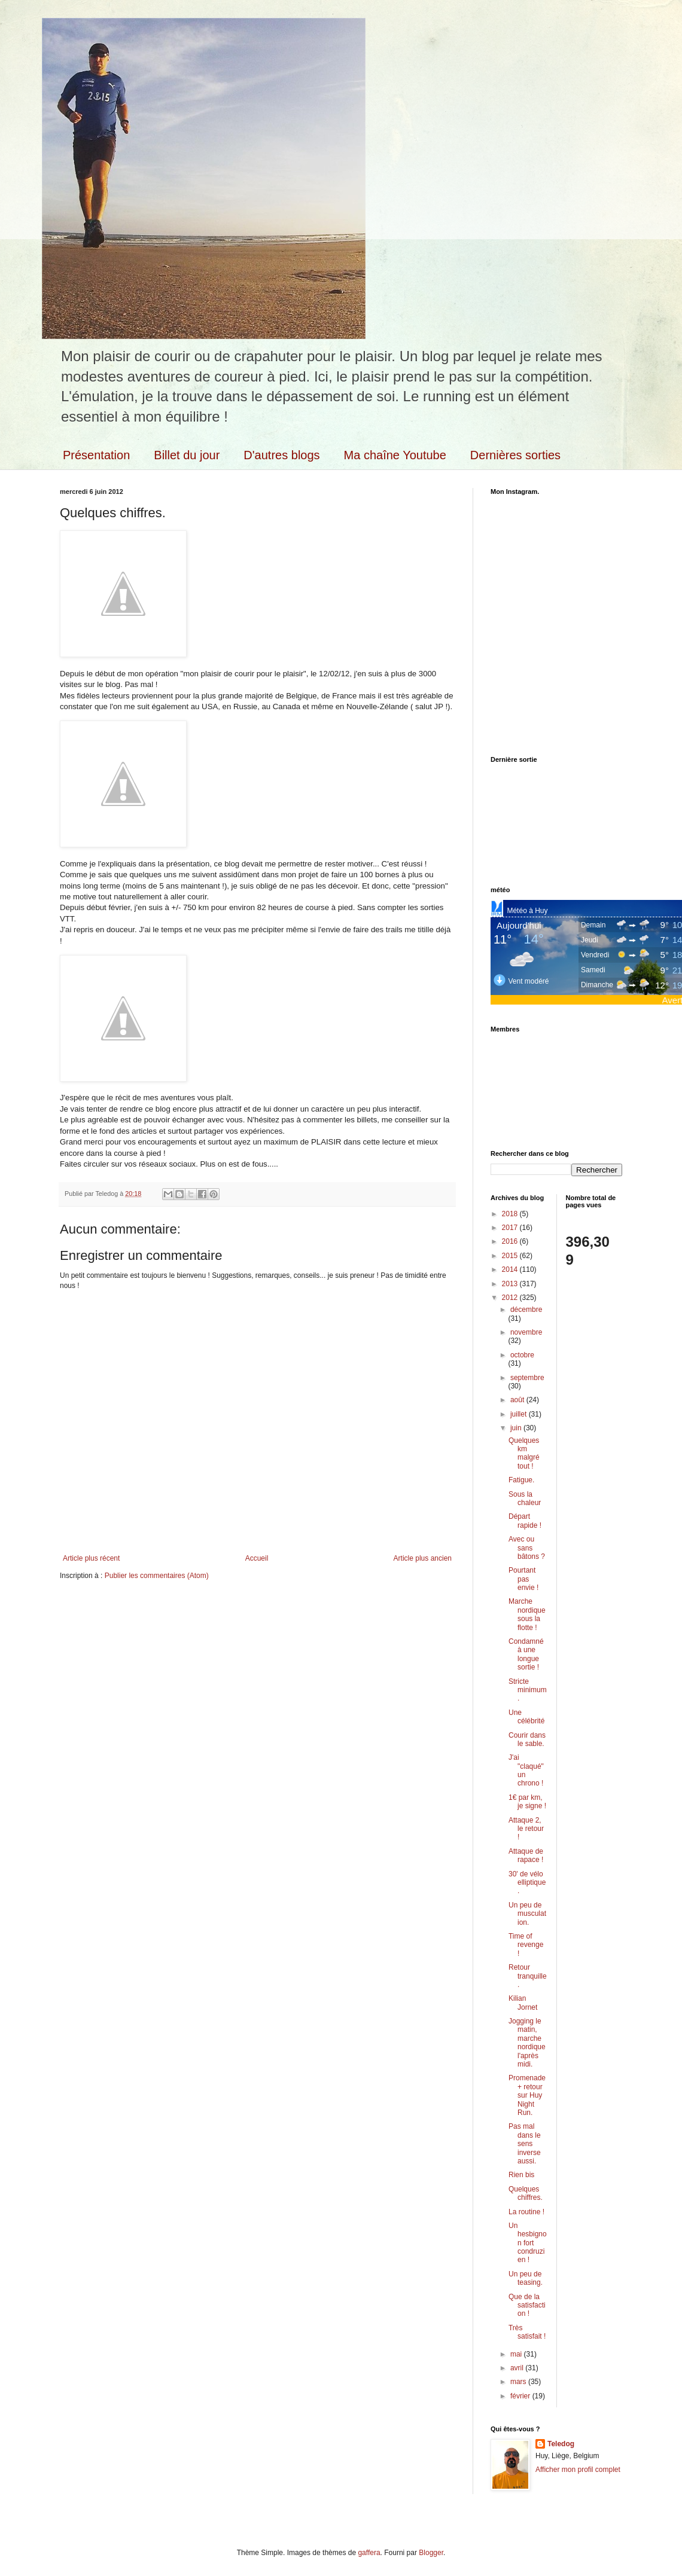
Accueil (257, 1558)
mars (519, 2381)
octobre (522, 1355)
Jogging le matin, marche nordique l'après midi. (527, 2042)
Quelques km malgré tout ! (524, 1453)
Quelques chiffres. (526, 2193)
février (521, 2396)
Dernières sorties (515, 455)
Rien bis (521, 2175)
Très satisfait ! (527, 2332)
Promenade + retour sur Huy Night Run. (527, 2095)
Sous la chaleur (525, 1498)
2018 (511, 1214)
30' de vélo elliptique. (527, 1883)
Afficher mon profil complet (577, 2469)
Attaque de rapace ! (526, 1855)
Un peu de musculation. (527, 1914)
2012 (511, 1297)
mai (517, 2354)
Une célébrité (526, 1716)
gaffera (369, 2552)
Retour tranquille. (528, 1976)
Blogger (431, 2552)
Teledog (560, 2444)
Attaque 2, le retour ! (526, 1829)
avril (517, 2368)
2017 (511, 1227)
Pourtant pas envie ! (523, 1579)
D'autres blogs (281, 455)
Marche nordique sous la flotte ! (527, 1614)
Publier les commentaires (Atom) (157, 1575)
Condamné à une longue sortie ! (526, 1654)
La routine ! (526, 2212)
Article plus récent (91, 1558)
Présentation (96, 455)
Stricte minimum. (528, 1690)
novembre (526, 1332)
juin (516, 1428)
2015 (511, 1256)
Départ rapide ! (525, 1520)
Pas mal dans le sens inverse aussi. (525, 2143)
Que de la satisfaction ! (527, 2305)
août (518, 1400)
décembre (526, 1309)
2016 (511, 1241)
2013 (511, 1284)
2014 (511, 1269)
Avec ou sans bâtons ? (527, 1548)
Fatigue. (521, 1480)
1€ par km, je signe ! (527, 1801)
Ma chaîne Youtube (395, 455)
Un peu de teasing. (526, 2278)
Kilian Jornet (523, 2002)
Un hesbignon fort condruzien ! (528, 2242)
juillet (519, 1414)
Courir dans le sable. (527, 1739)
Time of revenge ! (526, 1945)
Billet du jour (187, 455)
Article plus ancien (423, 1558)
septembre (527, 1378)
